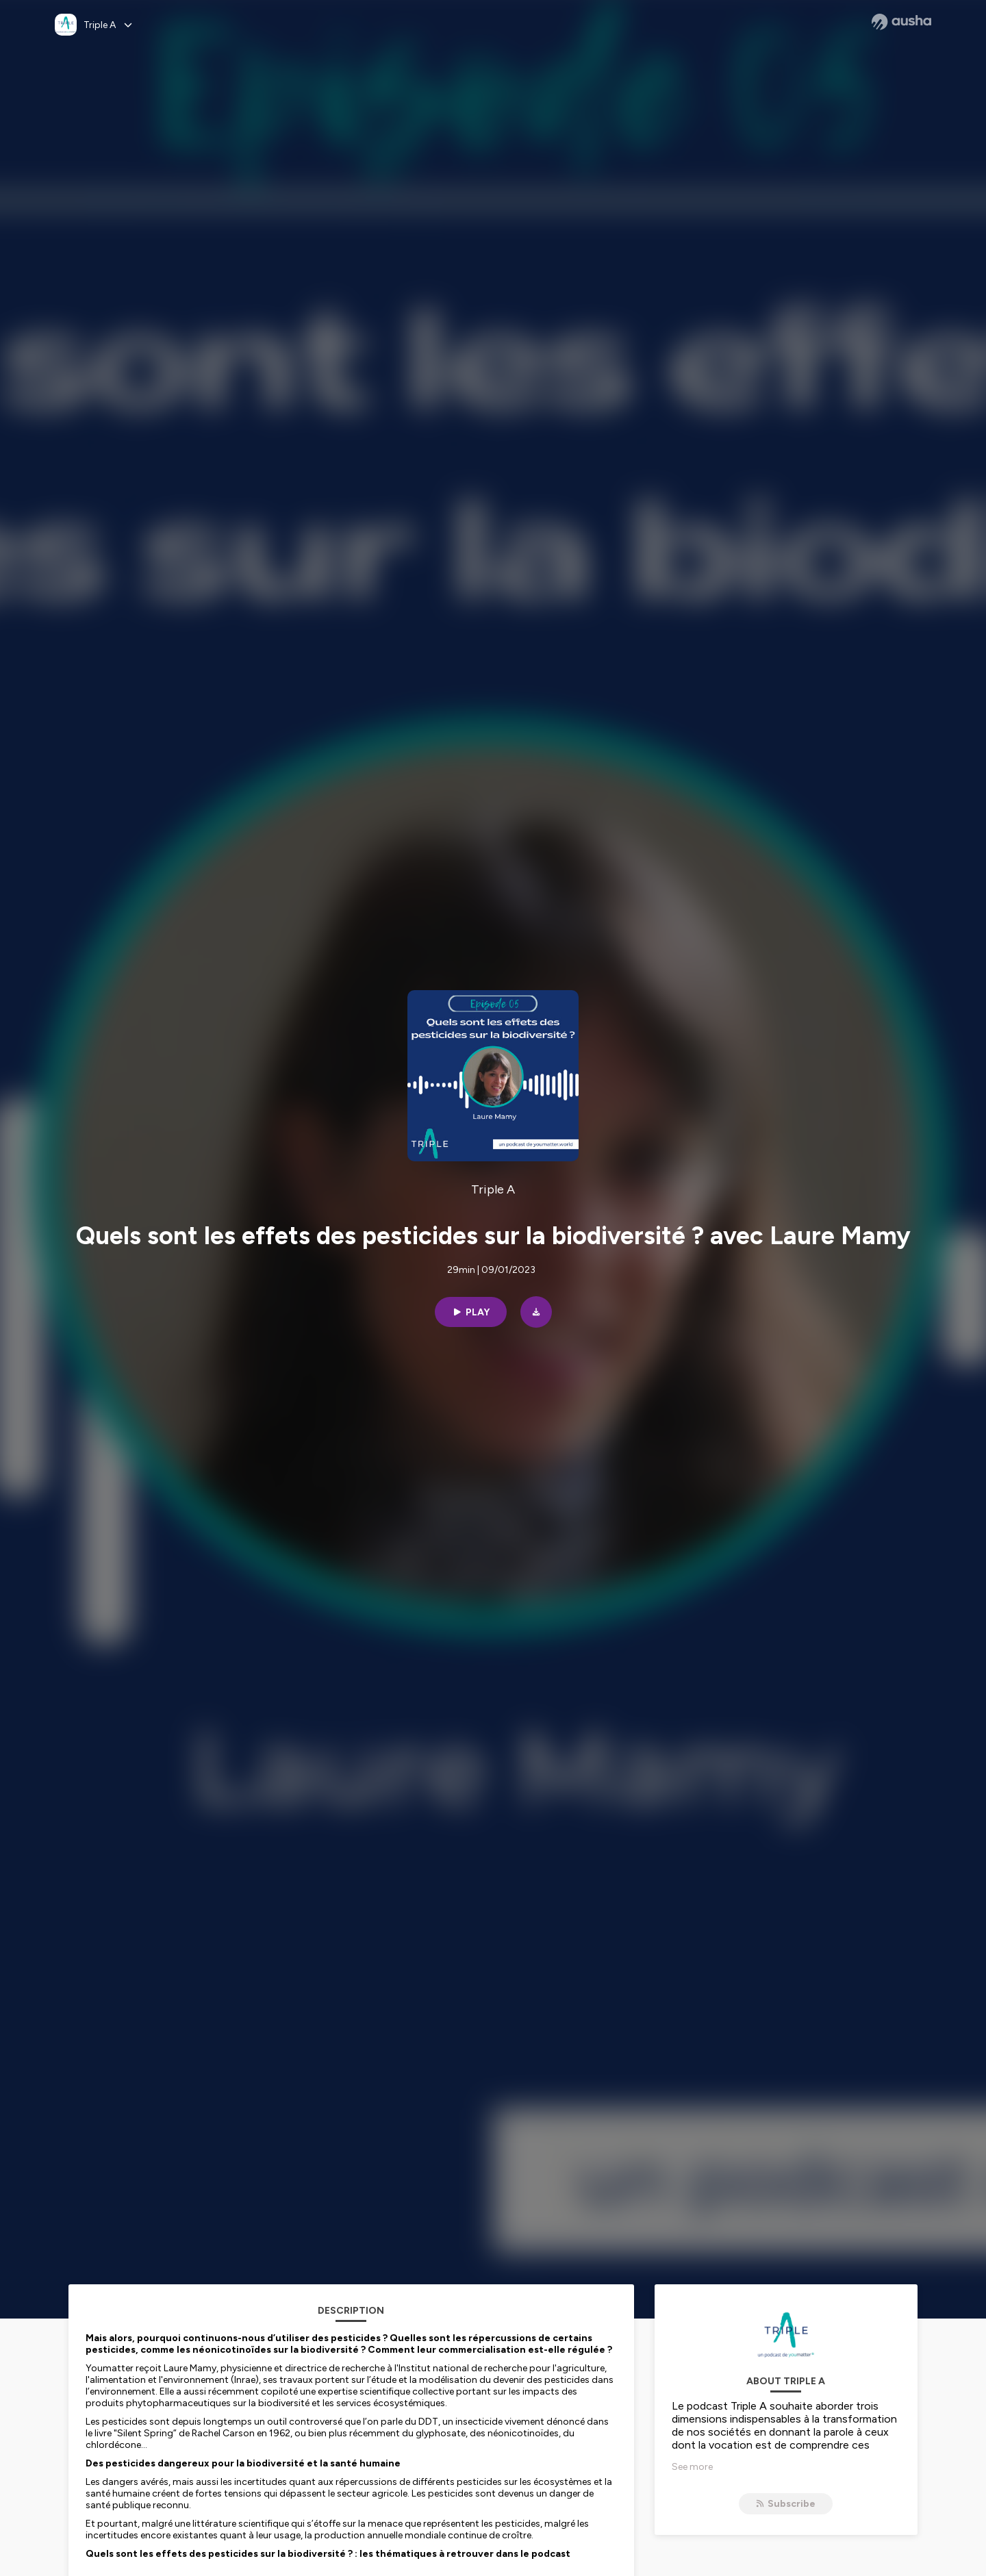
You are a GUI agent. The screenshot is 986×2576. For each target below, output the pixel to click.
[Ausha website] (901, 22)
